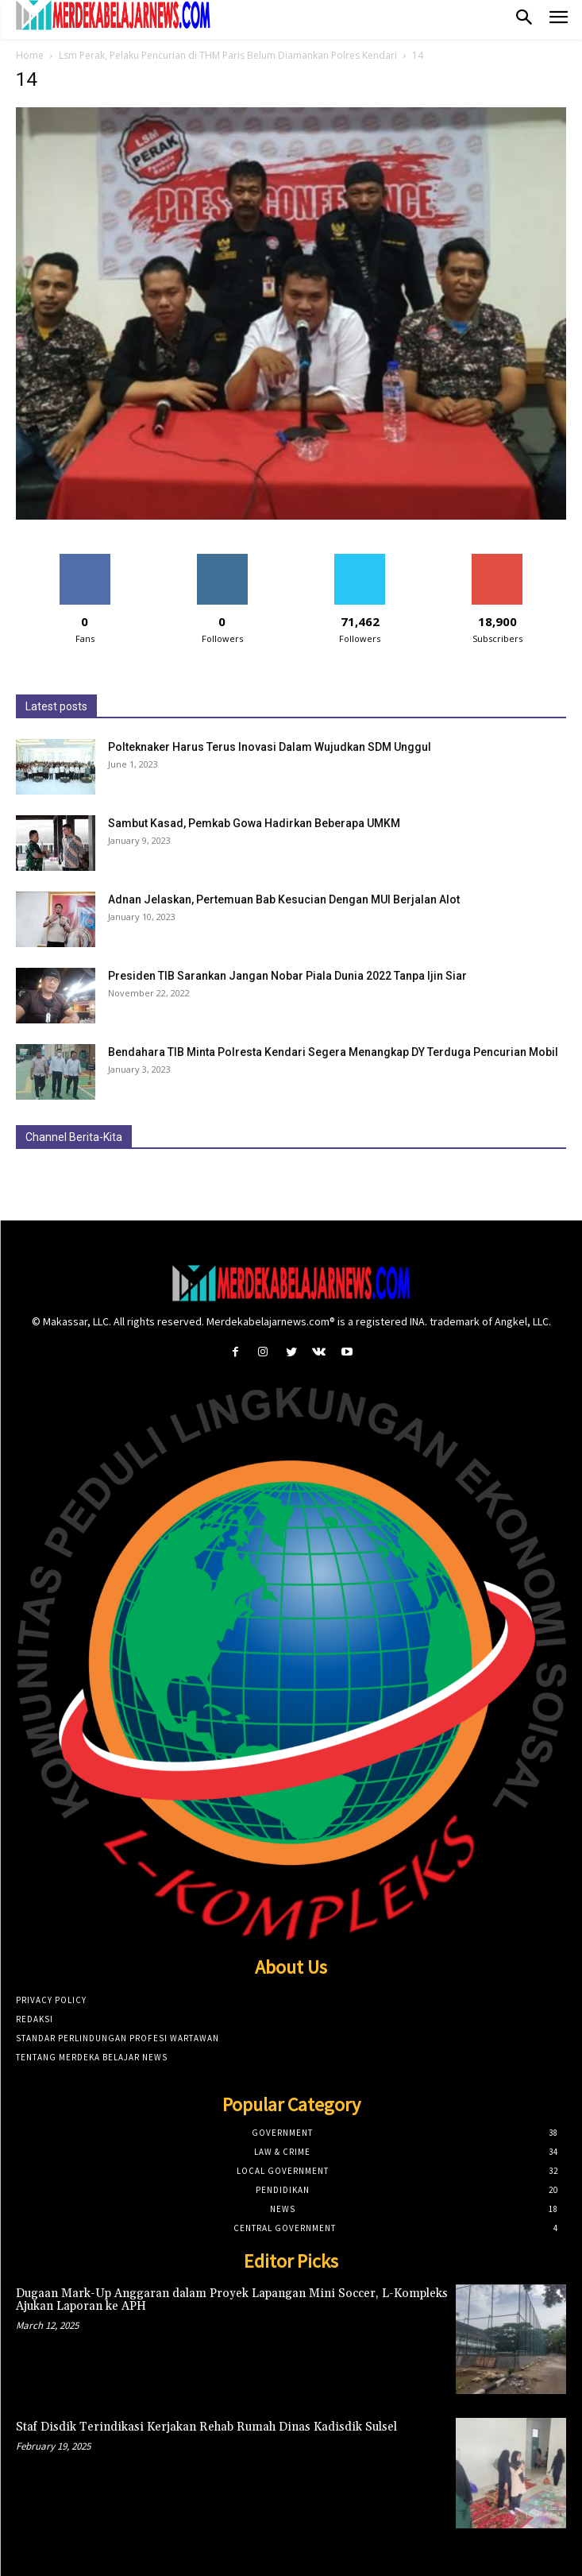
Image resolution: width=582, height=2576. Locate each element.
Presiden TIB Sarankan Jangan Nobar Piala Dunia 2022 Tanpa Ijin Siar (287, 975)
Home (30, 55)
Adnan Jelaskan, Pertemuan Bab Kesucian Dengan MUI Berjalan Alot (284, 899)
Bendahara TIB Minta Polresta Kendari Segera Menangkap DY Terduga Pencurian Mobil (333, 1052)
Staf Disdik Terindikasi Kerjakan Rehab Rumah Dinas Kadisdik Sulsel (206, 2427)
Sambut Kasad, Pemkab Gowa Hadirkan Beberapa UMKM (254, 823)
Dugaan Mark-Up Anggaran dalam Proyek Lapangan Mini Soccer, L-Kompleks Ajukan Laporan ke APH (232, 2300)
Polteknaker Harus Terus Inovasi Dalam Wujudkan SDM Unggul (269, 747)
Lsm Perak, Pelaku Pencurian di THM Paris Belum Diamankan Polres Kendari (228, 55)
